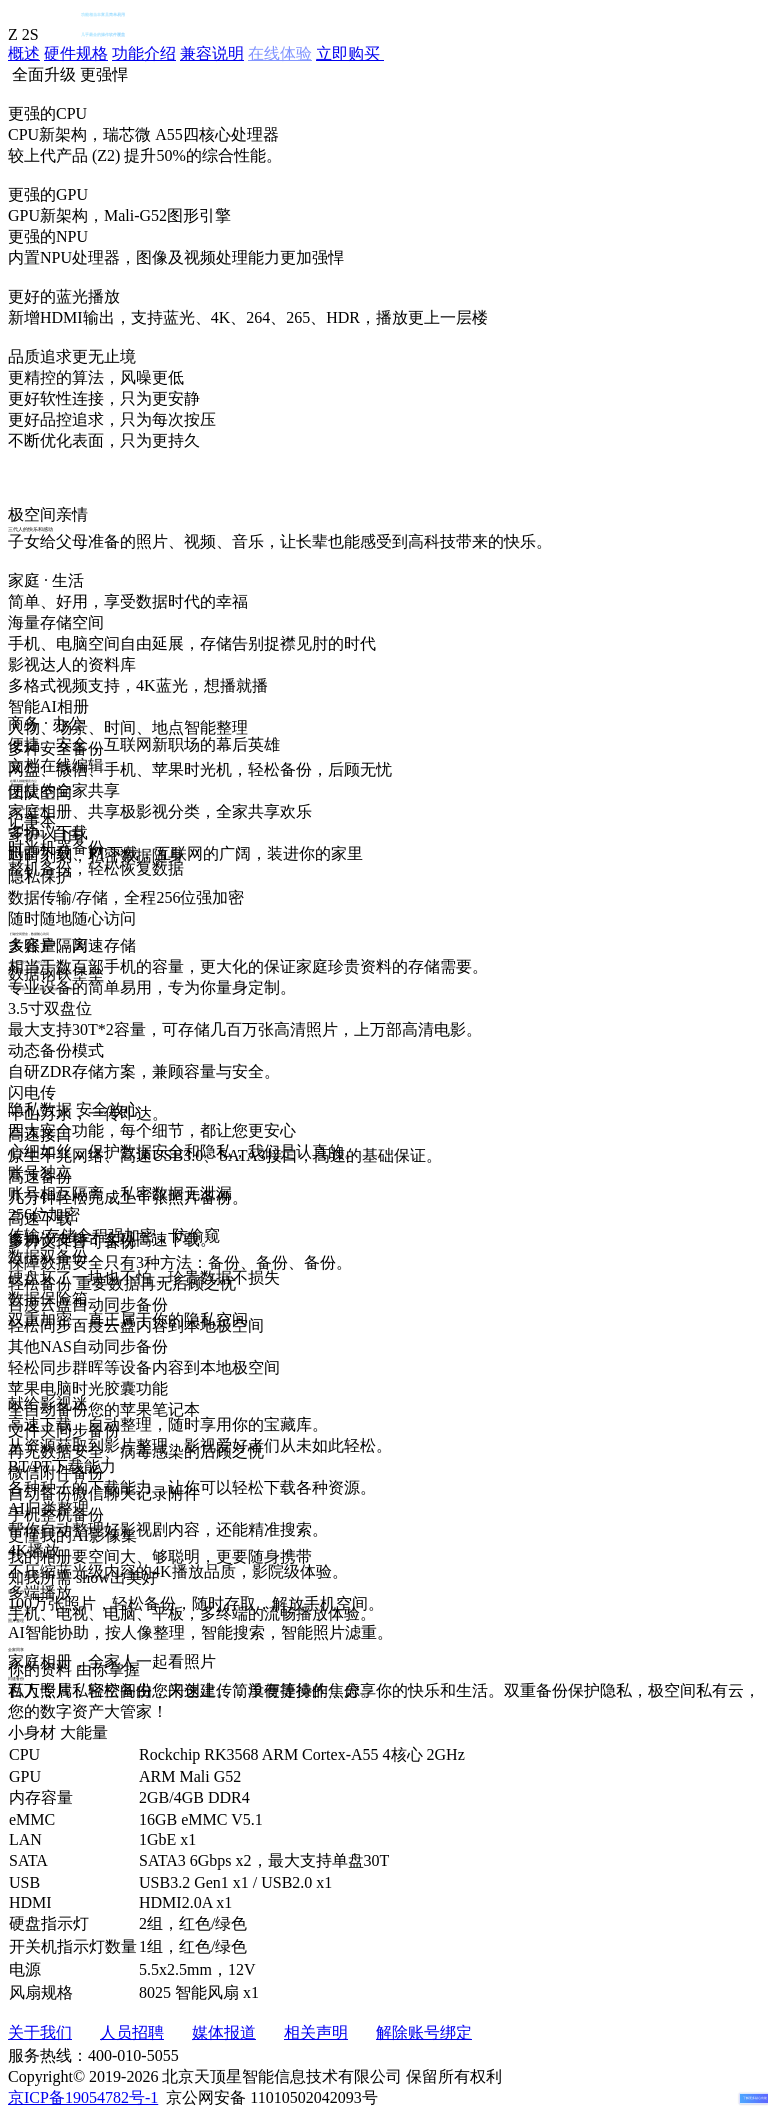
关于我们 (40, 2032)
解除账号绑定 (424, 2032)
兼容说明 (212, 53)
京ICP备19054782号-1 (83, 2097)
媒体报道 (224, 2032)
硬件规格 (76, 53)
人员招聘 (132, 2032)
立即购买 (350, 53)
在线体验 (280, 53)
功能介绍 (144, 53)
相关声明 (316, 2032)
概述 (24, 53)
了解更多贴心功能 (755, 2098)
